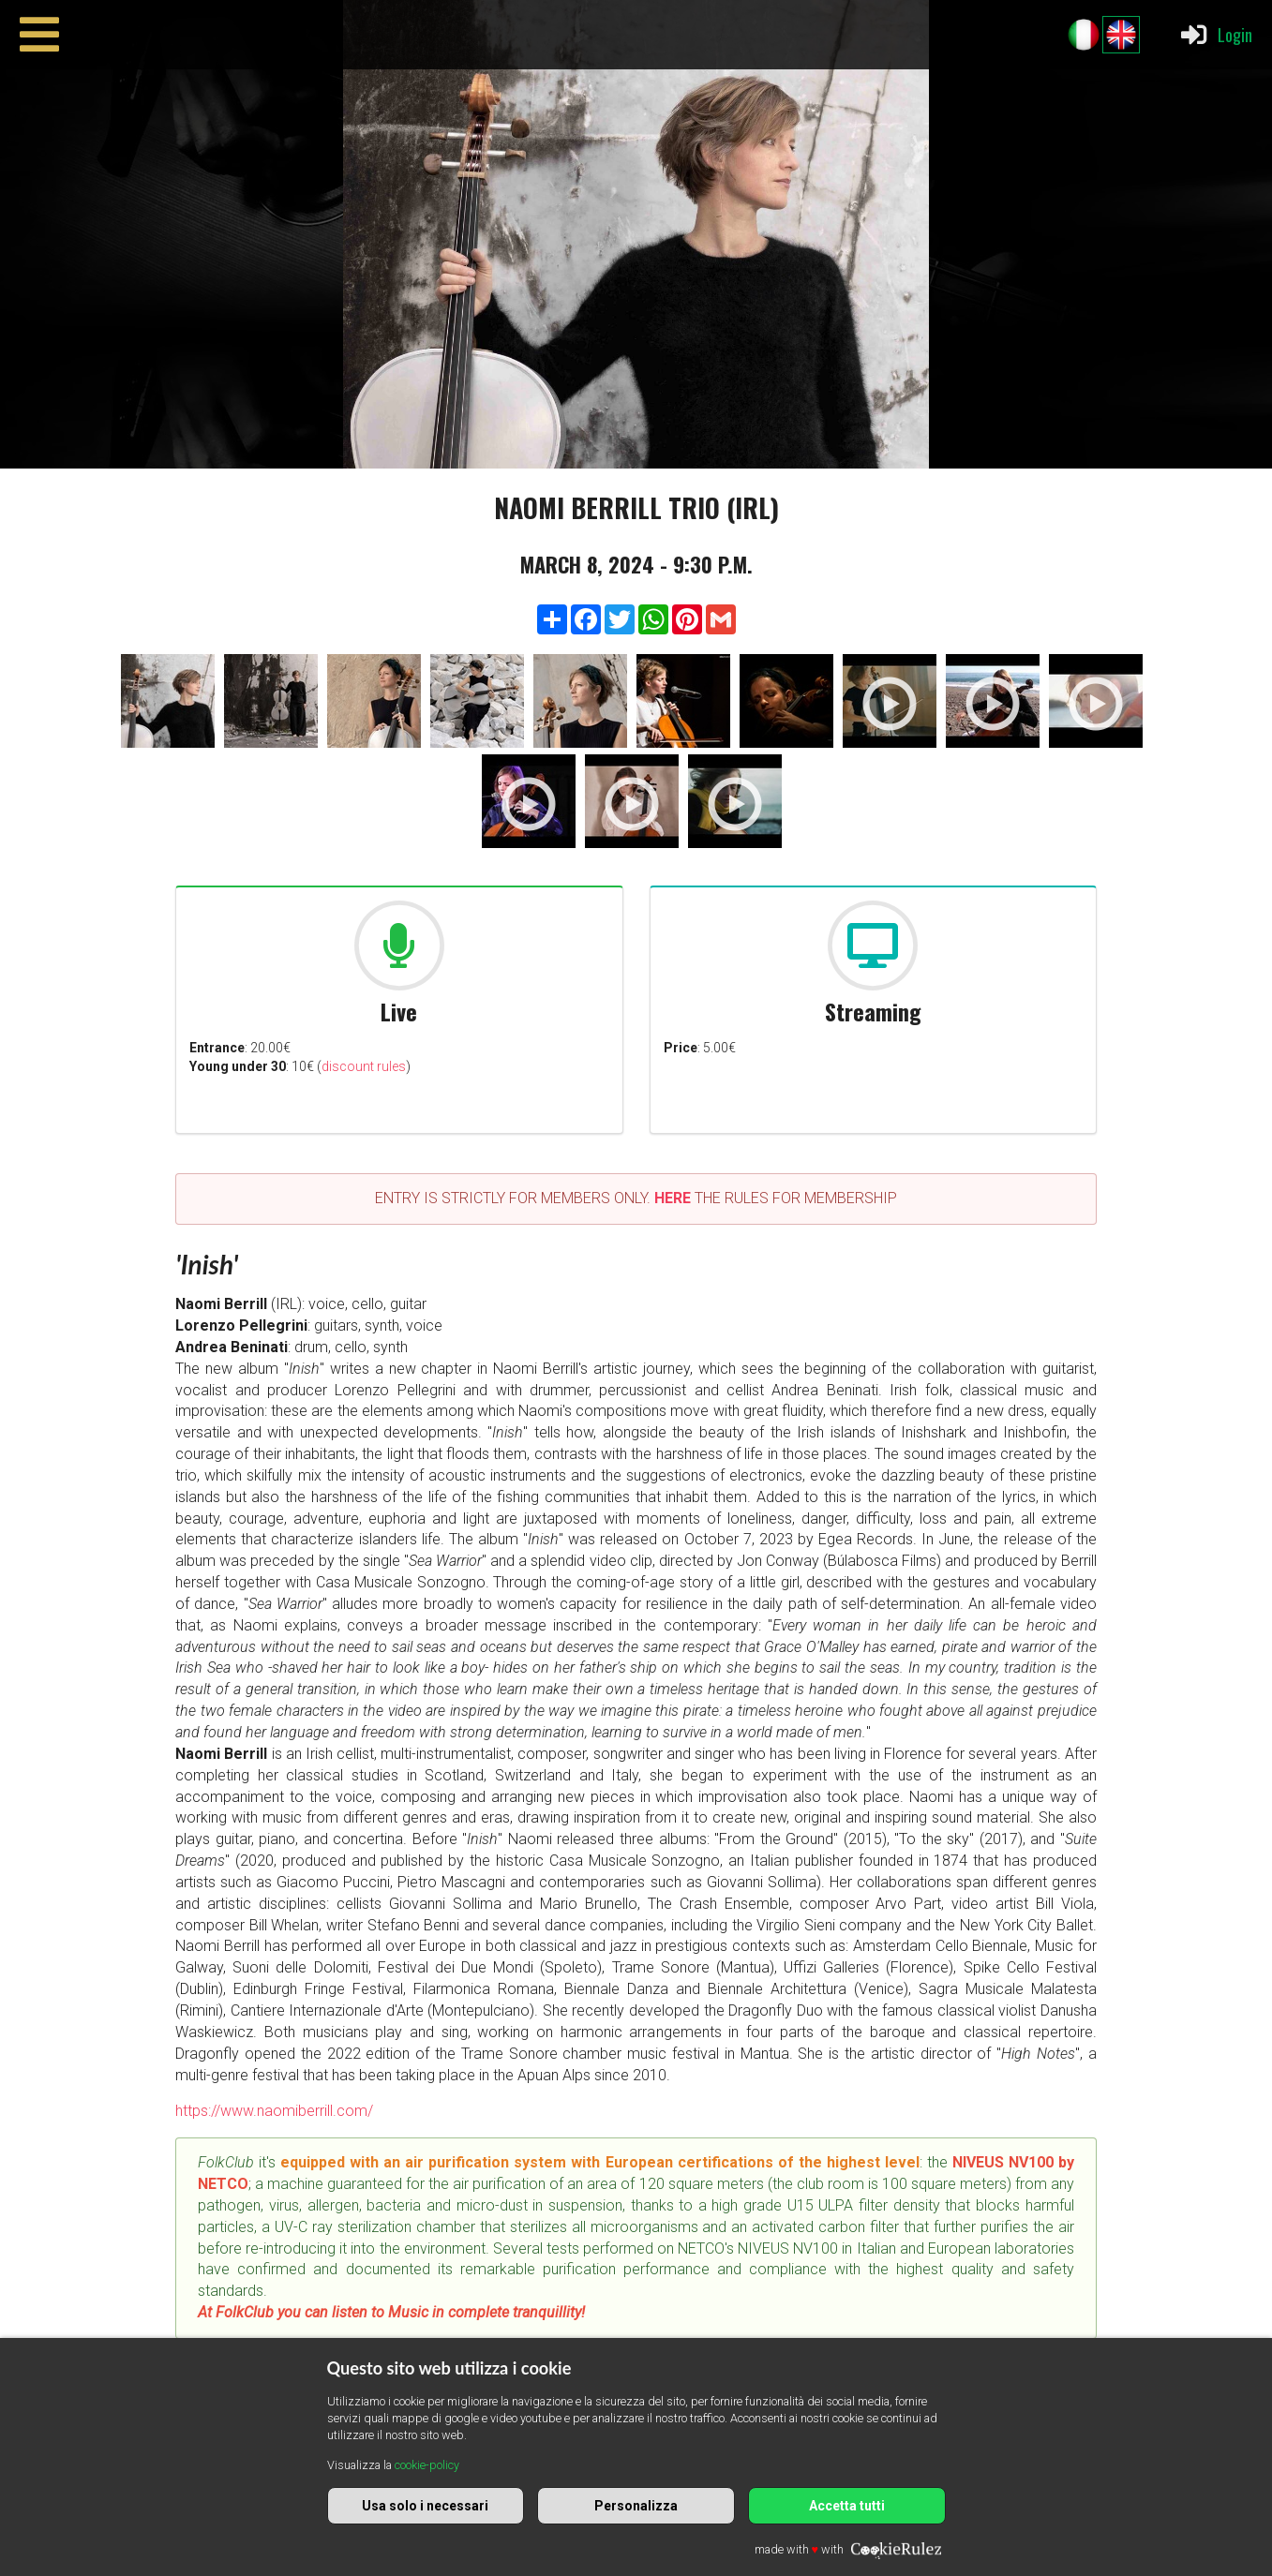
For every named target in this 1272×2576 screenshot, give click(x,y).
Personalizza (636, 2505)
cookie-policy (427, 2465)
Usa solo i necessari (425, 2505)
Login (1215, 35)
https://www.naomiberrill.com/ (274, 2111)
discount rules (364, 1066)
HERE (672, 1198)
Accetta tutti (847, 2505)
